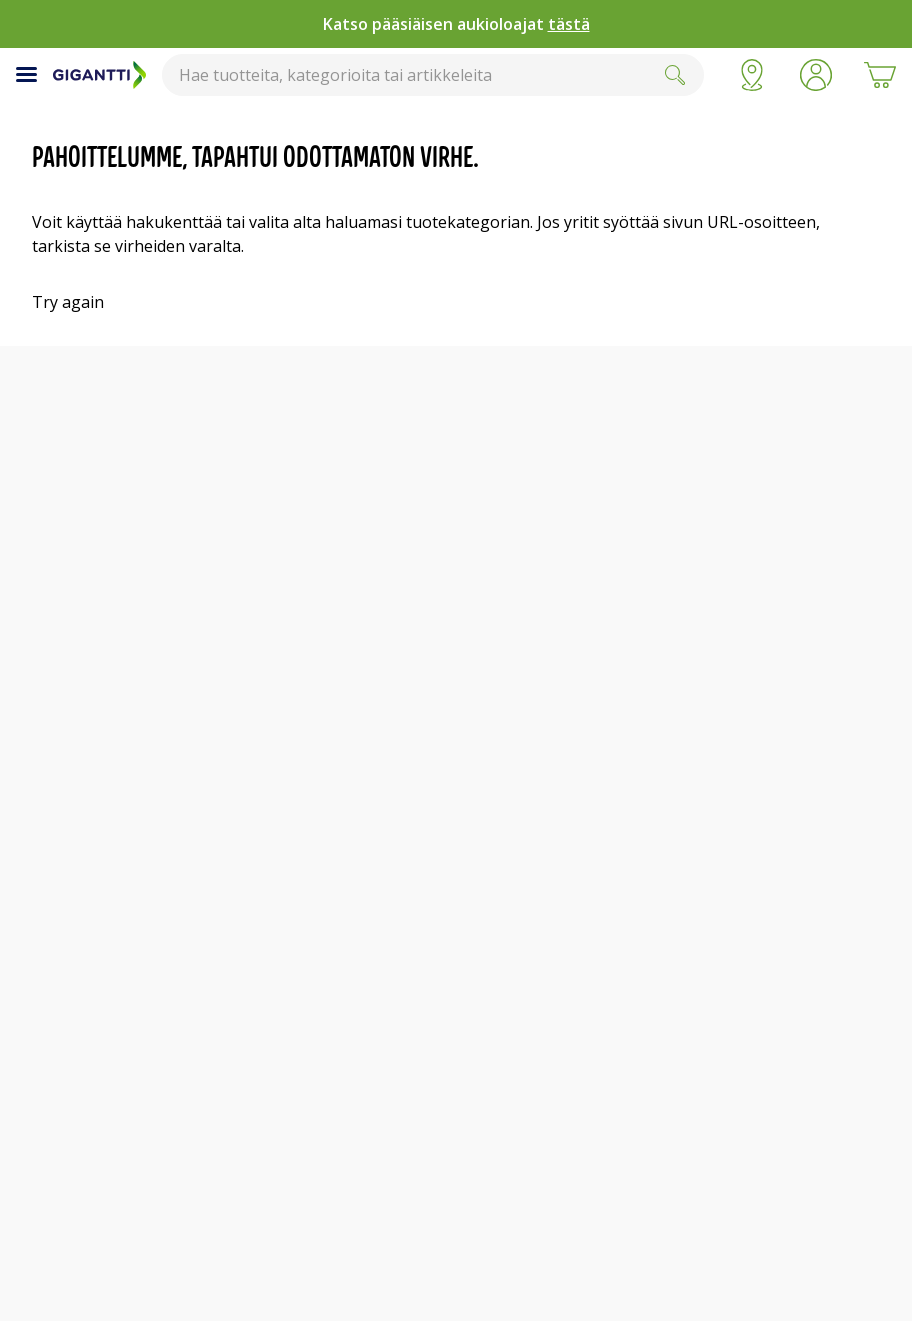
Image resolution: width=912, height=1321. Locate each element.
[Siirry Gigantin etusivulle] (99, 75)
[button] (816, 75)
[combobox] (433, 75)
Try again (68, 302)
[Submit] (675, 75)
